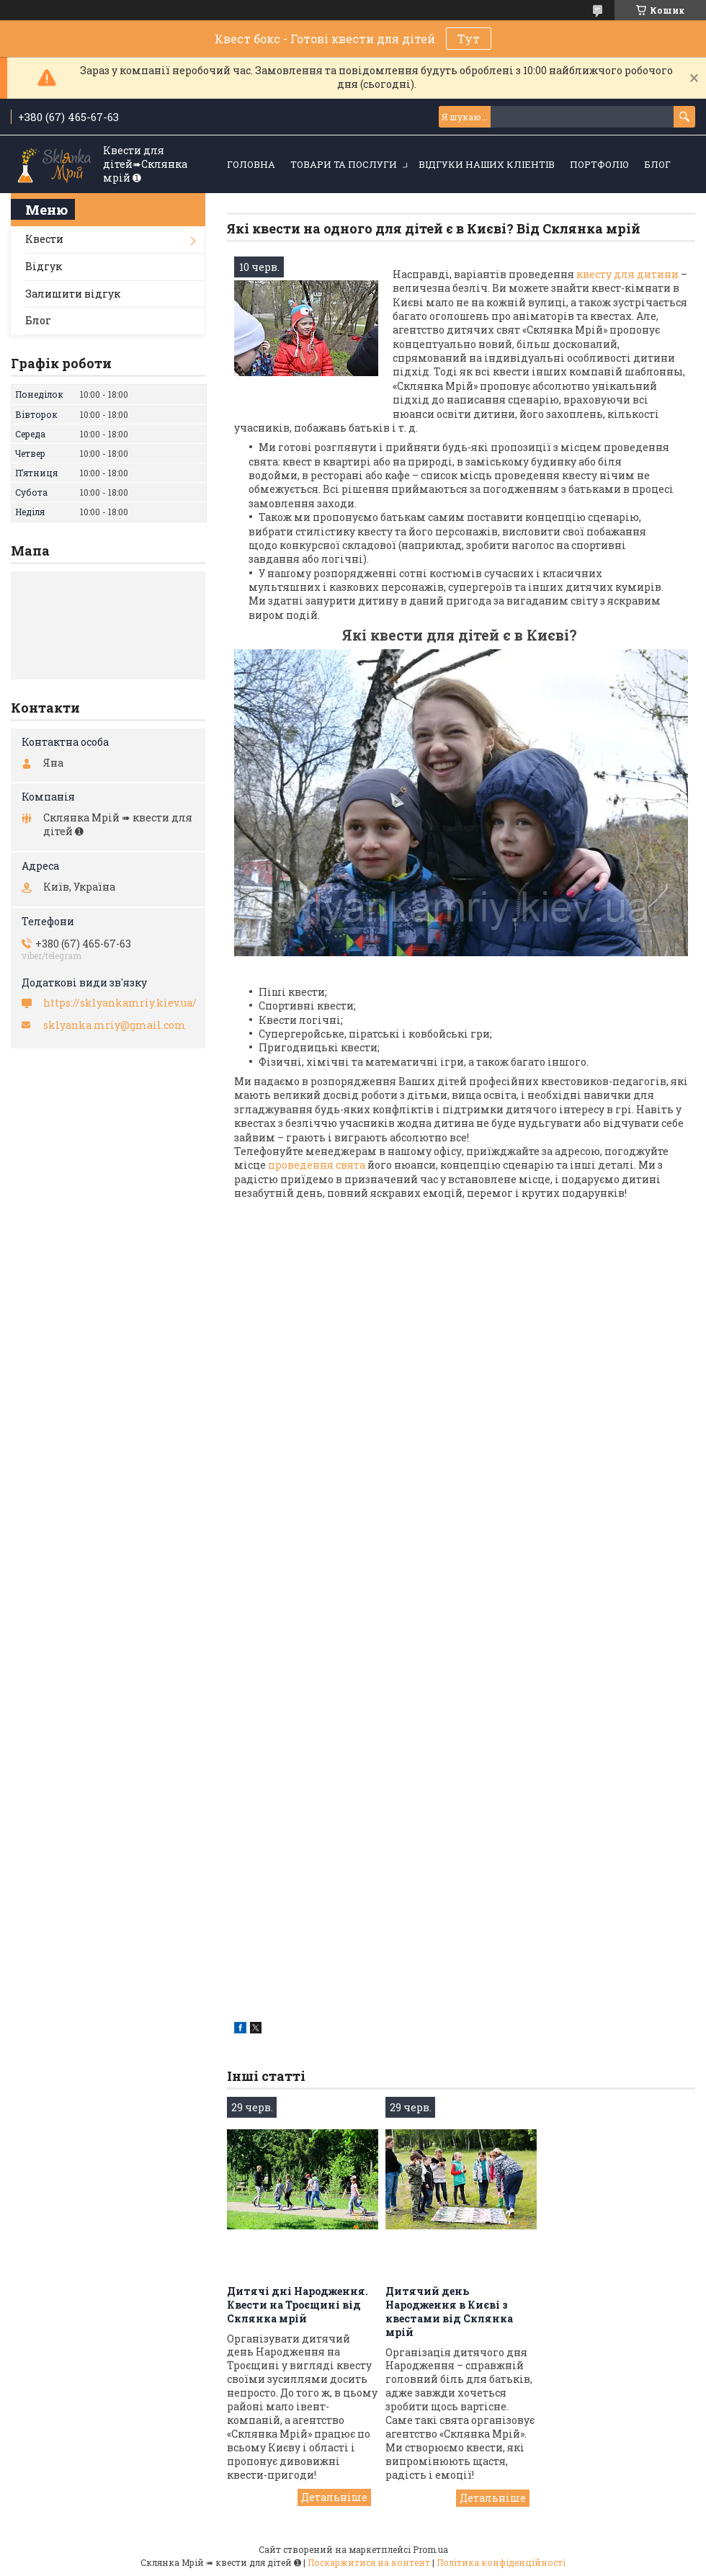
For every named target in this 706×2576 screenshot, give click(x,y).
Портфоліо (599, 164)
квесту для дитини (627, 274)
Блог (657, 164)
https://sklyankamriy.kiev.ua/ (120, 1003)
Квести (44, 239)
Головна (251, 164)
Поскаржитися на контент (369, 2562)
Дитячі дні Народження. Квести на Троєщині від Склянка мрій (297, 2304)
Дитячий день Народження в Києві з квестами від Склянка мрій (449, 2311)
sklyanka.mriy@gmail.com (114, 1025)
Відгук (43, 266)
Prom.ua (430, 2549)
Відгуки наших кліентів (487, 164)
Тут (468, 38)
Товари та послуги (343, 164)
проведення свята (315, 1165)
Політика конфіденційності (501, 2562)
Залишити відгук (72, 293)
